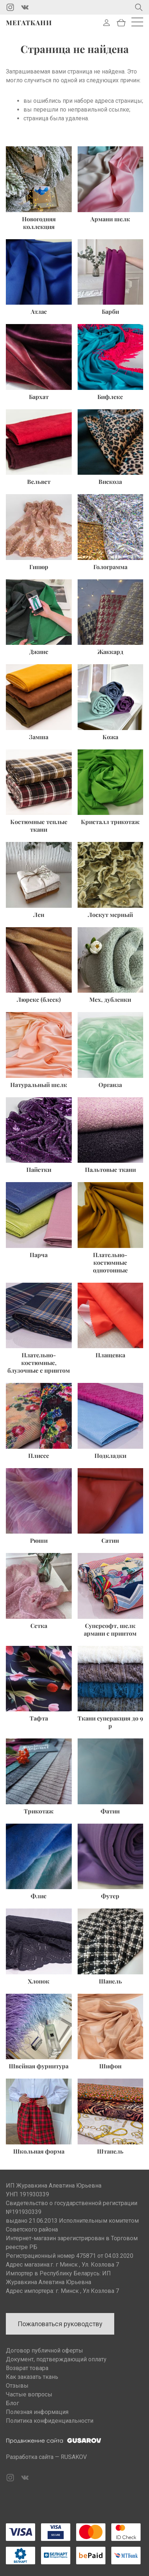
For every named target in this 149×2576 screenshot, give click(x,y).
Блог (12, 2403)
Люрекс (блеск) (39, 999)
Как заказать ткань (32, 2376)
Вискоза (110, 481)
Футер (110, 1896)
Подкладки (110, 1455)
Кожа (110, 737)
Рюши (39, 1540)
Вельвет (39, 481)
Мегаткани (29, 22)
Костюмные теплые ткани (38, 825)
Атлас (39, 311)
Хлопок (38, 1981)
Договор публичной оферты (44, 2350)
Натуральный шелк (38, 1084)
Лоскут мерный (110, 914)
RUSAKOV (74, 2456)
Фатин (110, 1811)
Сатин (110, 1540)
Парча (39, 1255)
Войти (106, 22)
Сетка (38, 1625)
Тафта (39, 1718)
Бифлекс (110, 396)
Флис (38, 1896)
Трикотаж (38, 1811)
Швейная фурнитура (38, 2066)
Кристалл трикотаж (110, 822)
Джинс (38, 651)
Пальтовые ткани (110, 1169)
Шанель (110, 1981)
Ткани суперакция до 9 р (110, 1722)
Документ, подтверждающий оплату (56, 2359)
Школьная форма (38, 2151)
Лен (38, 914)
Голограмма (110, 567)
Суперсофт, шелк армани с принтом (110, 1629)
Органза (110, 1084)
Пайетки (38, 1169)
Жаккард (110, 651)
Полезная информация (37, 2411)
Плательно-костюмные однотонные (110, 1262)
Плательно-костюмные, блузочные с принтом (38, 1362)
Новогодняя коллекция (39, 222)
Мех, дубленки (110, 999)
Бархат (39, 396)
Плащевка (110, 1355)
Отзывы (17, 2385)
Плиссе (38, 1455)
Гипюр (38, 567)
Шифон (110, 2066)
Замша (38, 737)
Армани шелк (110, 219)
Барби (110, 311)
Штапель (110, 2151)
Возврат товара (27, 2368)
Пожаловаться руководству (60, 2324)
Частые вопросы (29, 2394)
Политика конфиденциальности (49, 2420)
